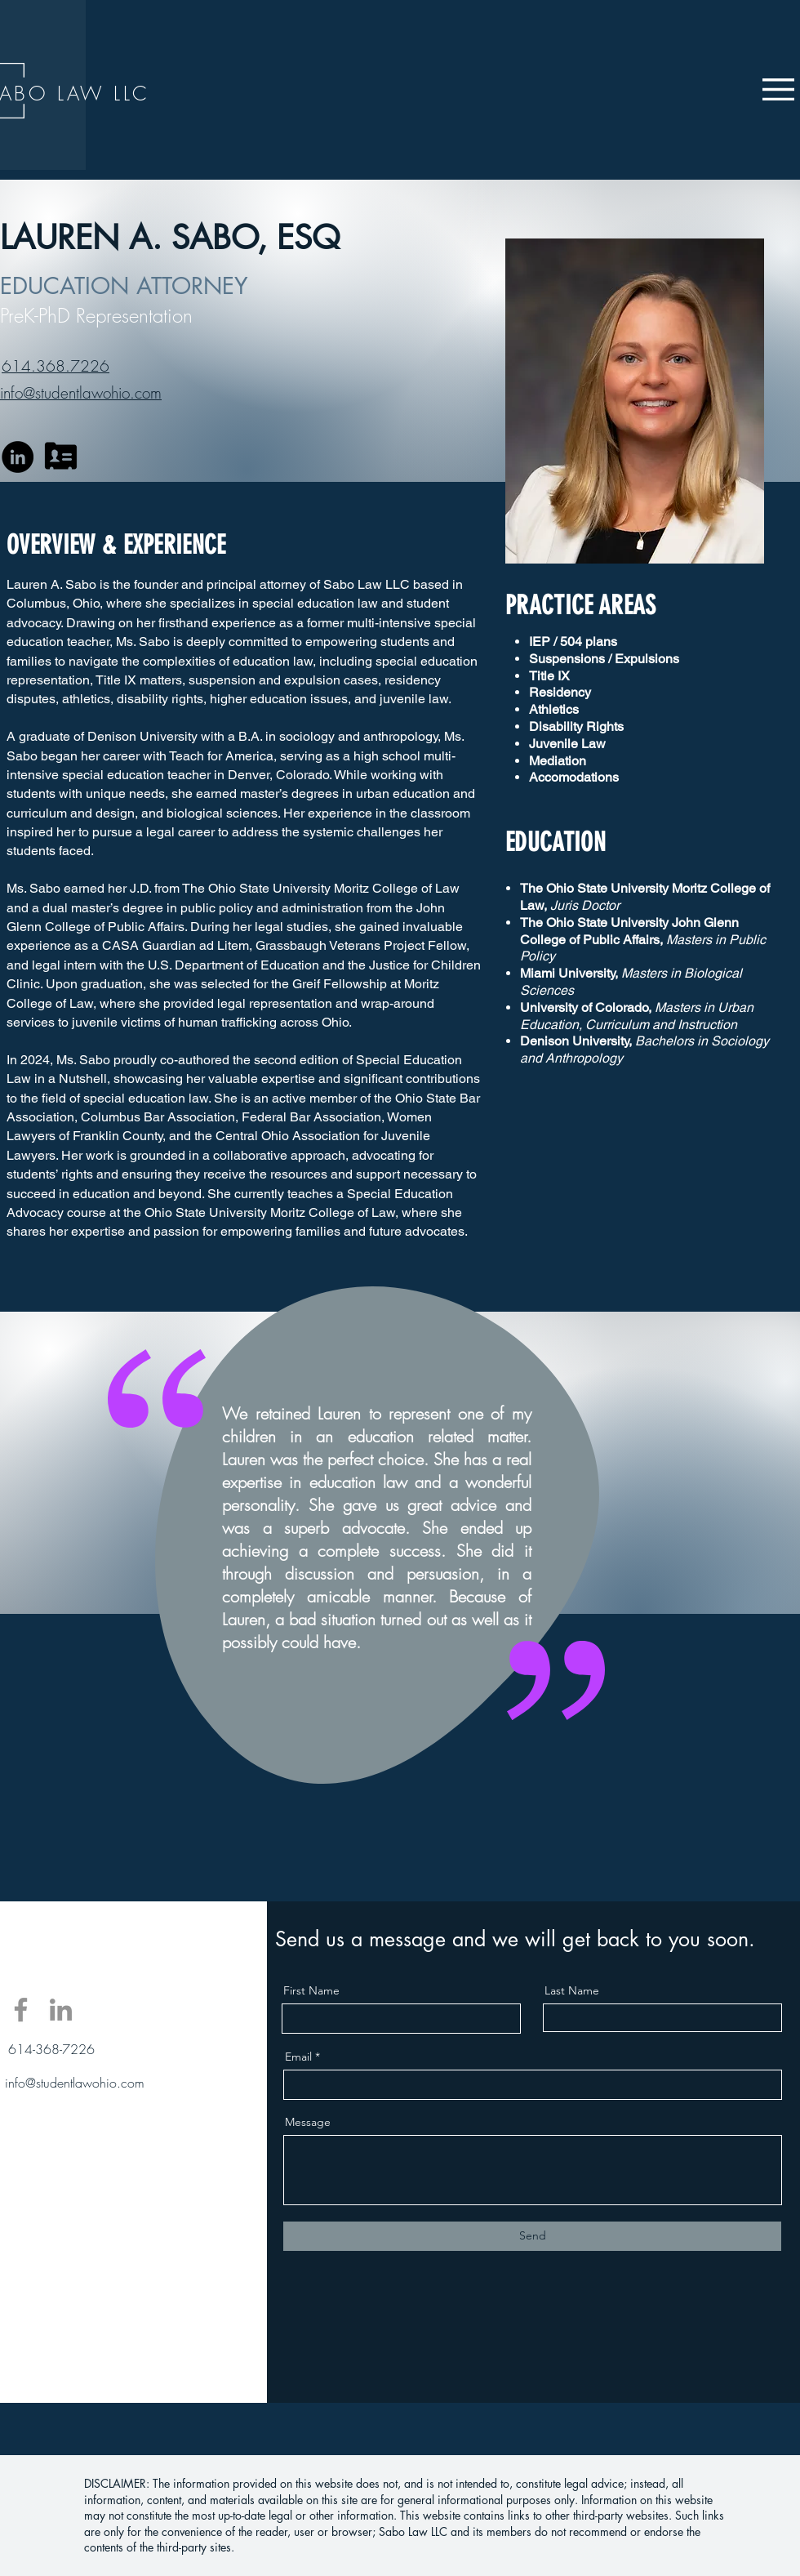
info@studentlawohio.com (74, 2083)
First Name (311, 1990)
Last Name (571, 1990)
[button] (778, 89)
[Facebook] (21, 2010)
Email (298, 2056)
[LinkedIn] (17, 457)
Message (308, 2122)
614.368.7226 (55, 366)
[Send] (532, 2236)
